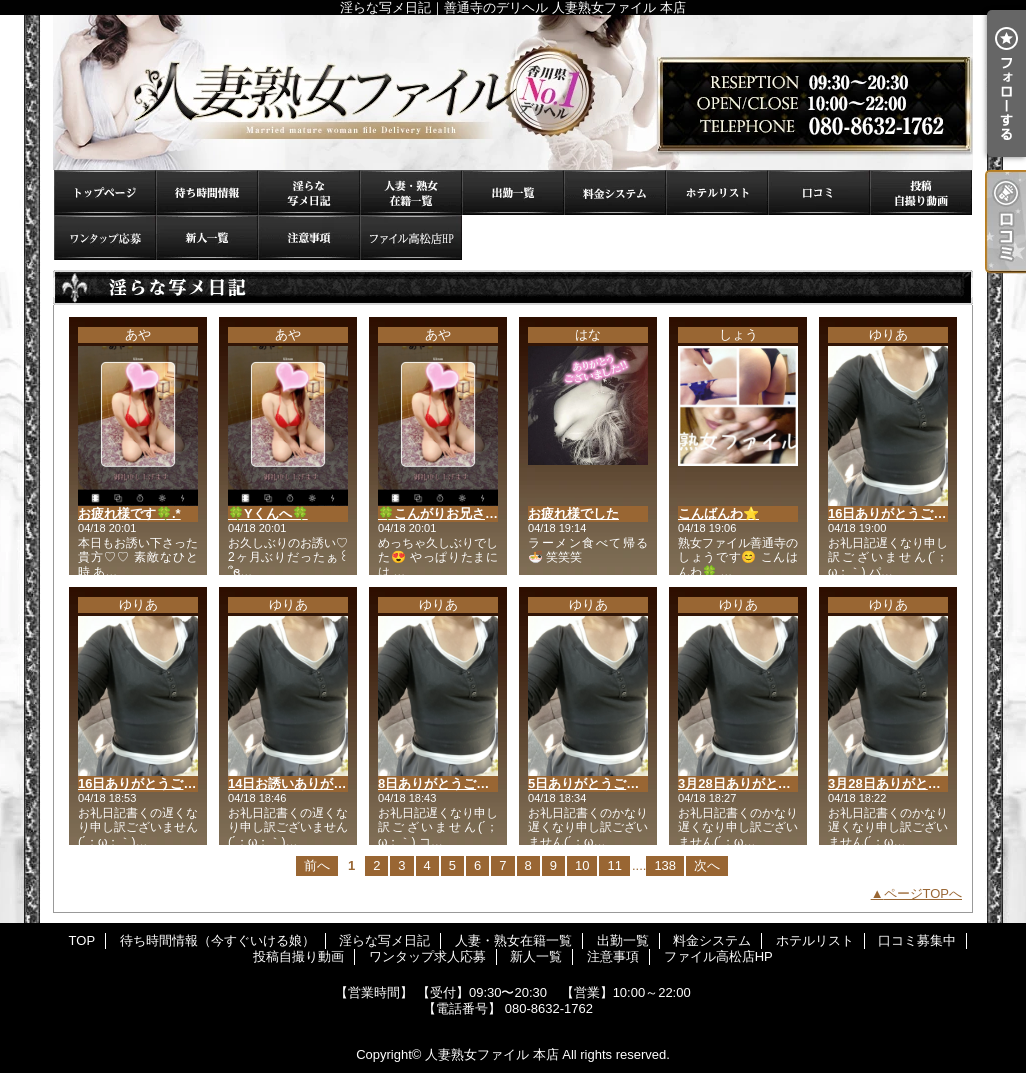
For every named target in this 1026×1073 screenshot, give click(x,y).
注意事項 (309, 237)
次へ (707, 865)
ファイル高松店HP (411, 237)
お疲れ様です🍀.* (129, 513)
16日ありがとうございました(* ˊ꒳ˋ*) (183, 783)
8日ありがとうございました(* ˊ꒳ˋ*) (480, 783)
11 (614, 865)
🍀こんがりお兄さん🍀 (446, 513)
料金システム (615, 192)
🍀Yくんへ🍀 (268, 513)
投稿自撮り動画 (921, 192)
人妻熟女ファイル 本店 (492, 1054)
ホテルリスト (717, 192)
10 (582, 865)
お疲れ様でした (573, 513)
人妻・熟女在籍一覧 (411, 192)
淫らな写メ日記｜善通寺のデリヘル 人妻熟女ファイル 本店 (513, 92)
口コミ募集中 (819, 192)
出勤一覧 (513, 192)
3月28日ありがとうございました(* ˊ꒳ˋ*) (793, 783)
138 (665, 865)
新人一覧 (207, 237)
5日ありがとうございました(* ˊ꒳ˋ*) (630, 783)
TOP (105, 192)
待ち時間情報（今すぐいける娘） (207, 192)
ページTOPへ (923, 893)
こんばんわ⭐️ (718, 513)
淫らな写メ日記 (309, 192)
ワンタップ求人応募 (105, 237)
